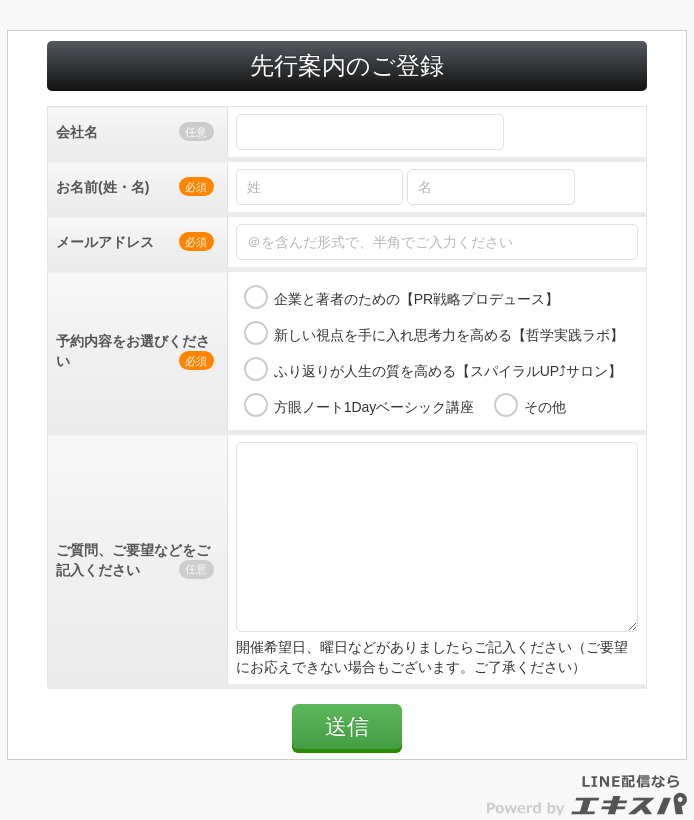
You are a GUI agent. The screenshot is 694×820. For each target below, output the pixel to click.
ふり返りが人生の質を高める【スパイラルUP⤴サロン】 (448, 371)
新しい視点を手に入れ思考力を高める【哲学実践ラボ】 (449, 335)
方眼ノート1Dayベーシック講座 (374, 407)
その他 (545, 407)
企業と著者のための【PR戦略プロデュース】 (416, 299)
